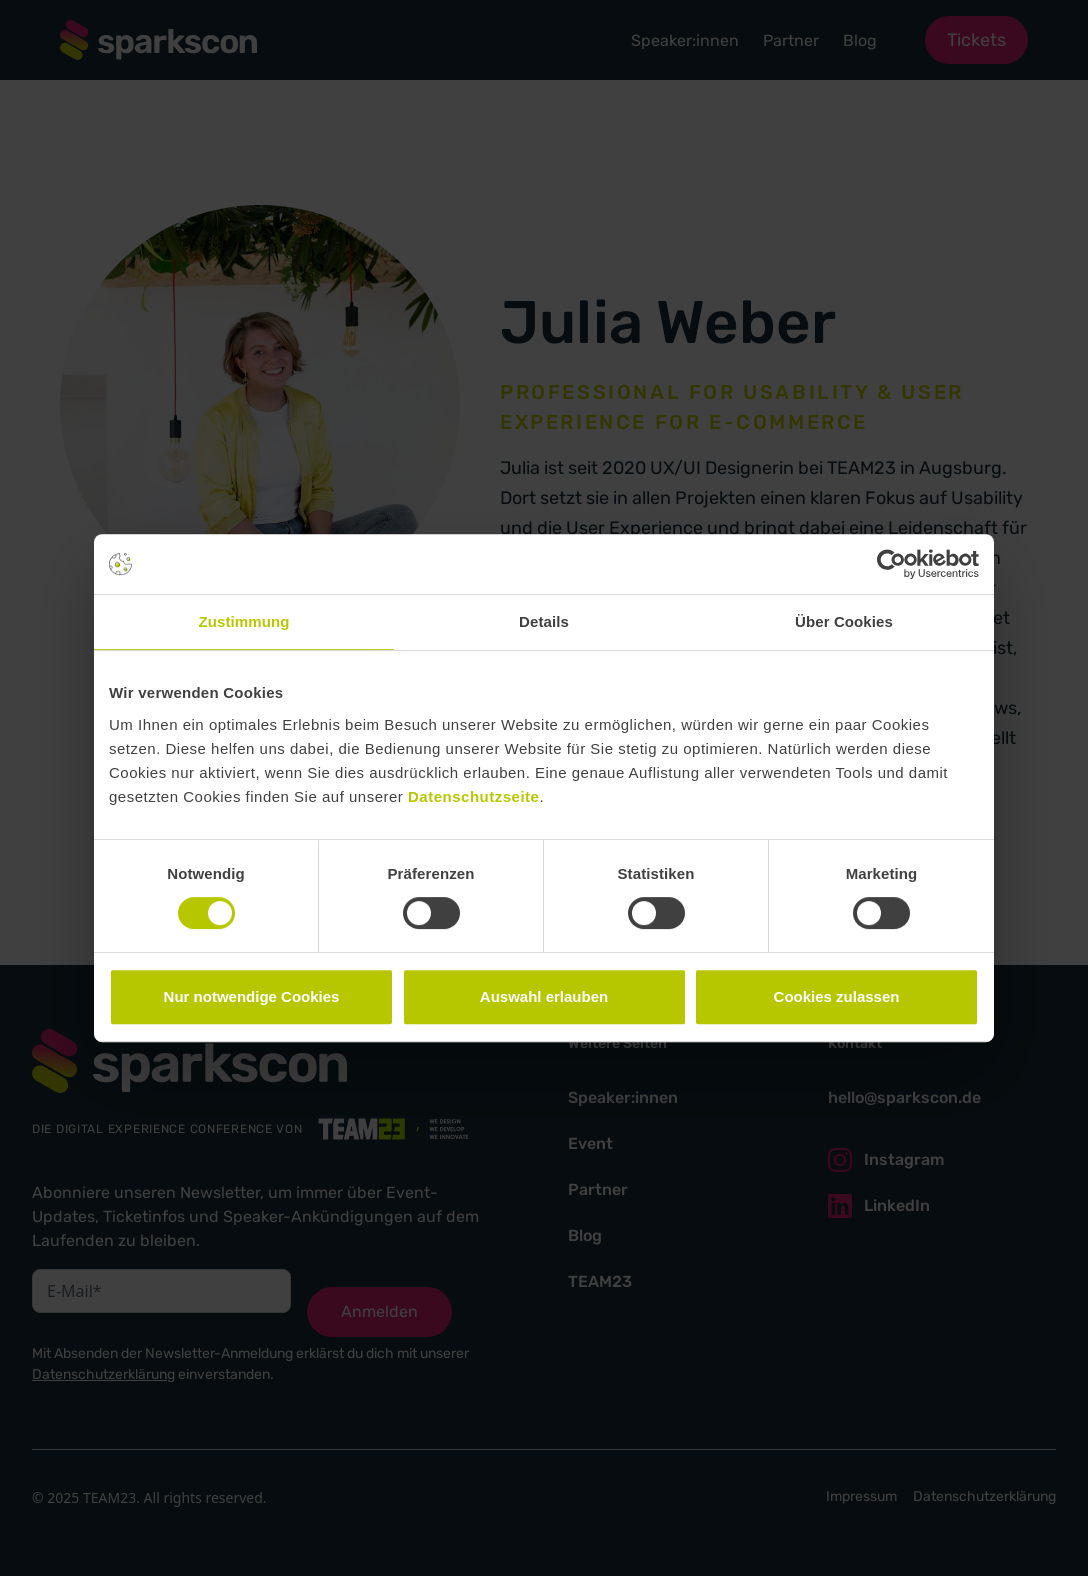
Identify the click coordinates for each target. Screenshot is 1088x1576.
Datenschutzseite (473, 796)
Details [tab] (544, 621)
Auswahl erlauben (544, 996)
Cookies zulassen (837, 996)
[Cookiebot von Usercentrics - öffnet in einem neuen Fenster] (891, 564)
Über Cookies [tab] (844, 621)
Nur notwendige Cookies (252, 996)
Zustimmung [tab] (244, 621)
